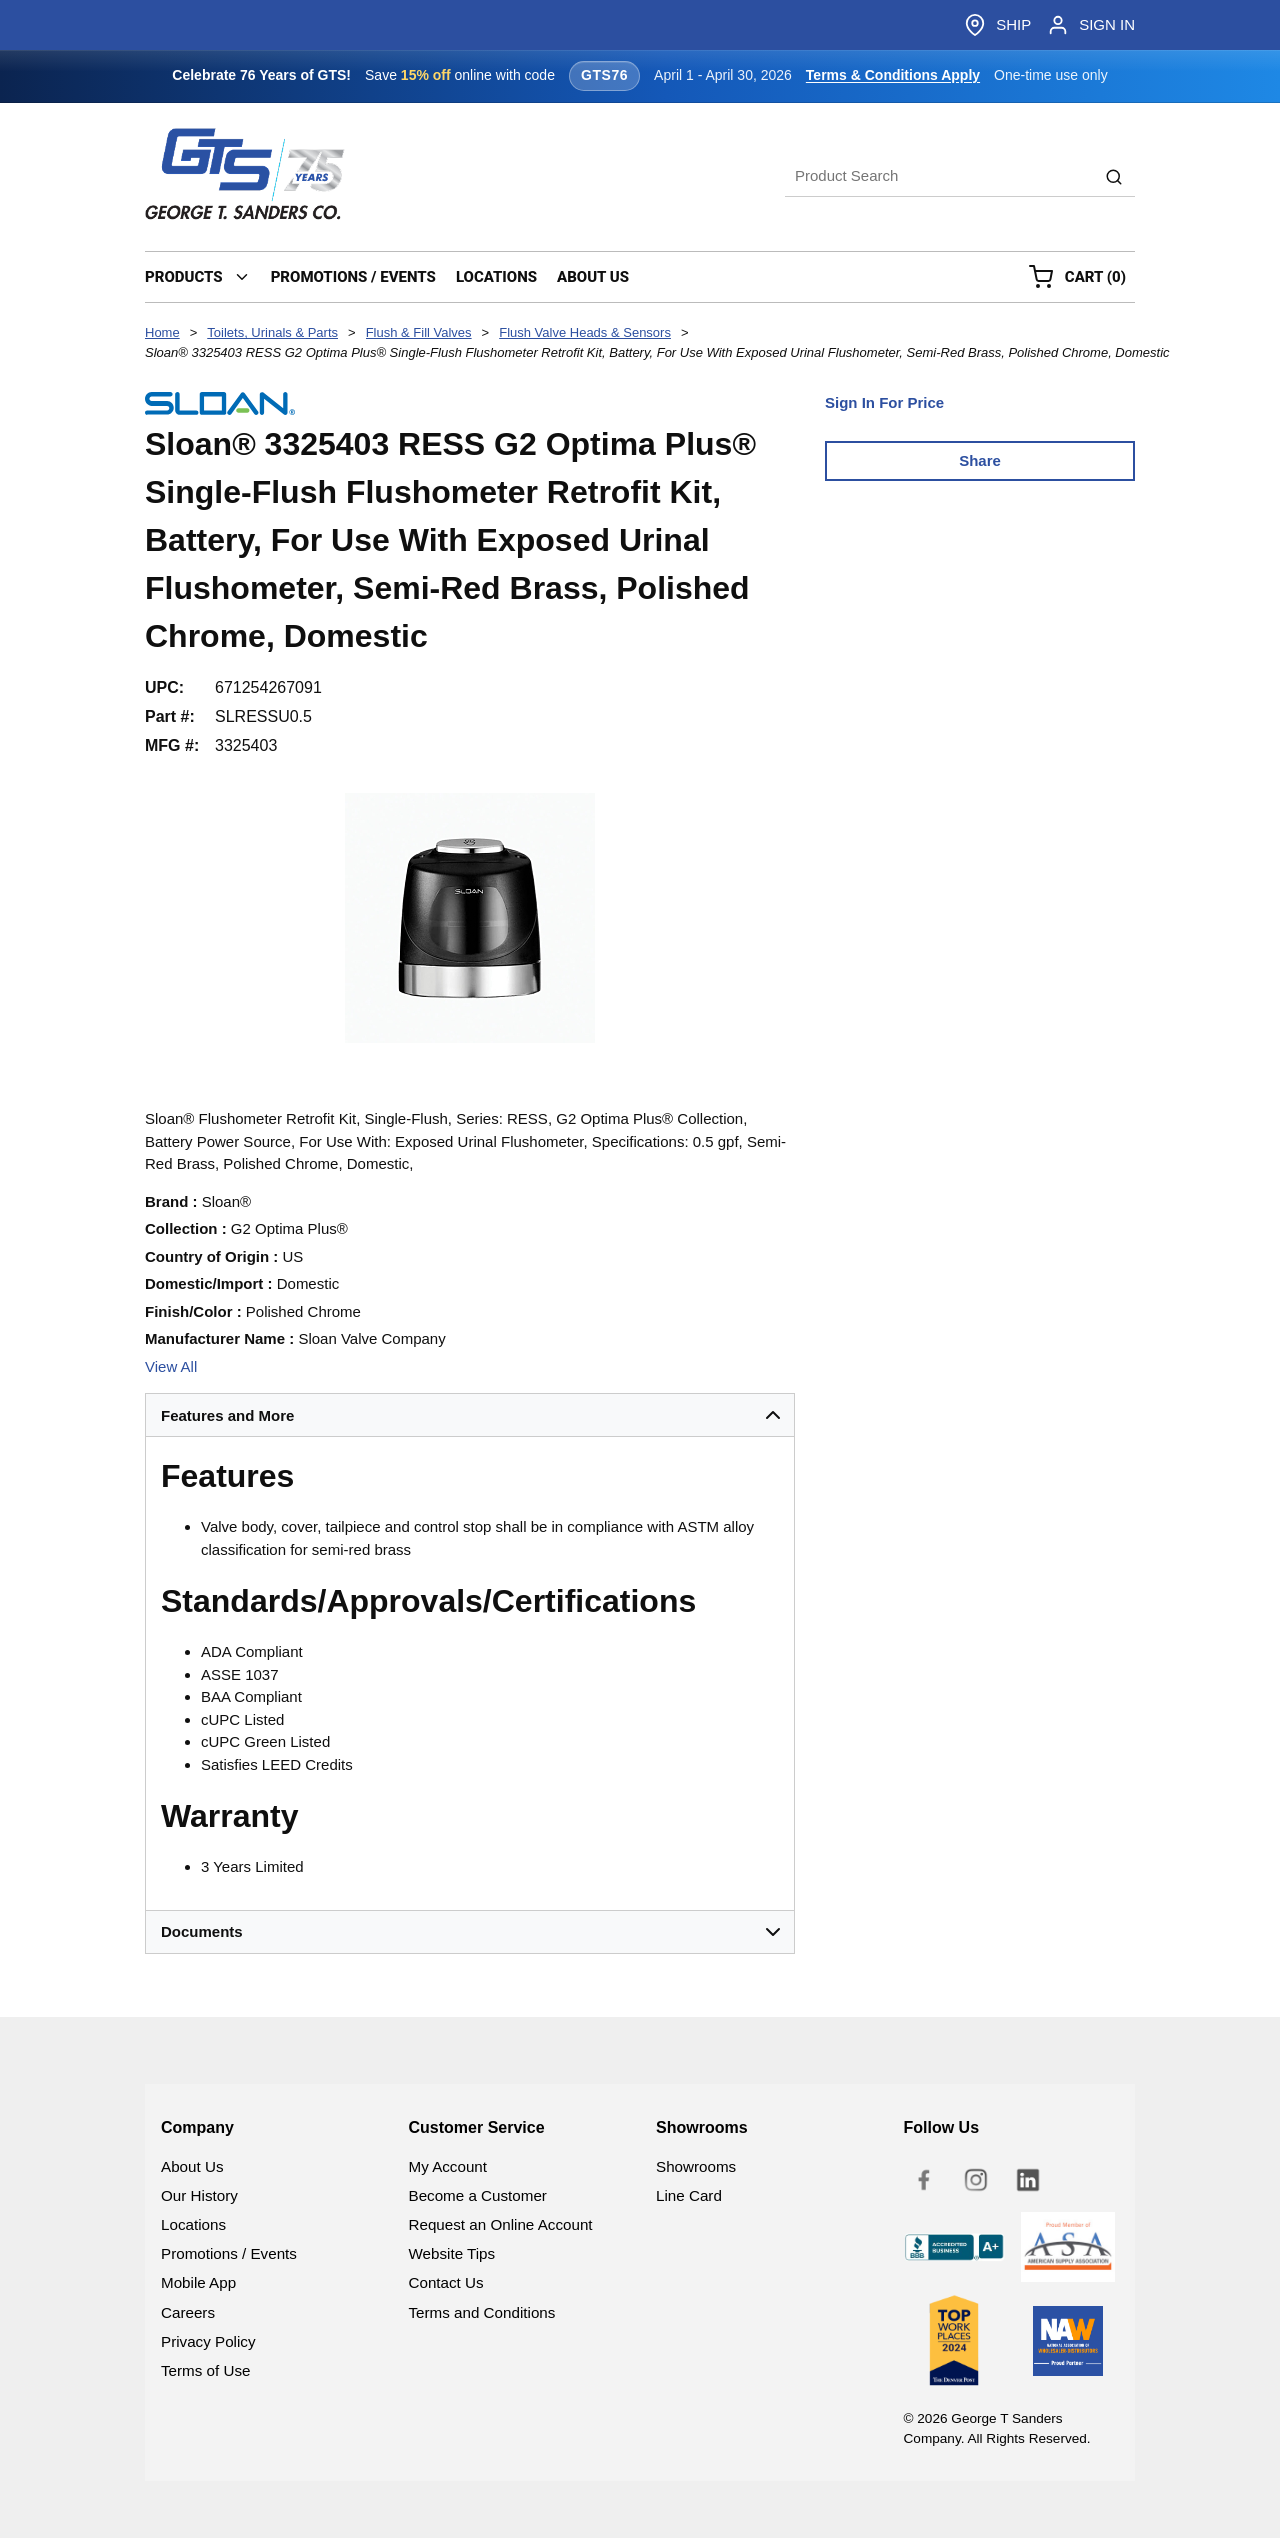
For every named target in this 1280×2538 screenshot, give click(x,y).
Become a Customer (478, 2195)
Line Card (689, 2195)
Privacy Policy (208, 2341)
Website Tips (452, 2253)
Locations (193, 2224)
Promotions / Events (229, 2253)
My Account (448, 2166)
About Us (192, 2166)
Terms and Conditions (482, 2312)
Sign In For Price (884, 402)
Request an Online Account (501, 2224)
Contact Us (446, 2282)
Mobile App (198, 2282)
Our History (199, 2195)
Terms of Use (205, 2370)
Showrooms (696, 2166)
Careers (188, 2312)
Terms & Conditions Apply (893, 75)
